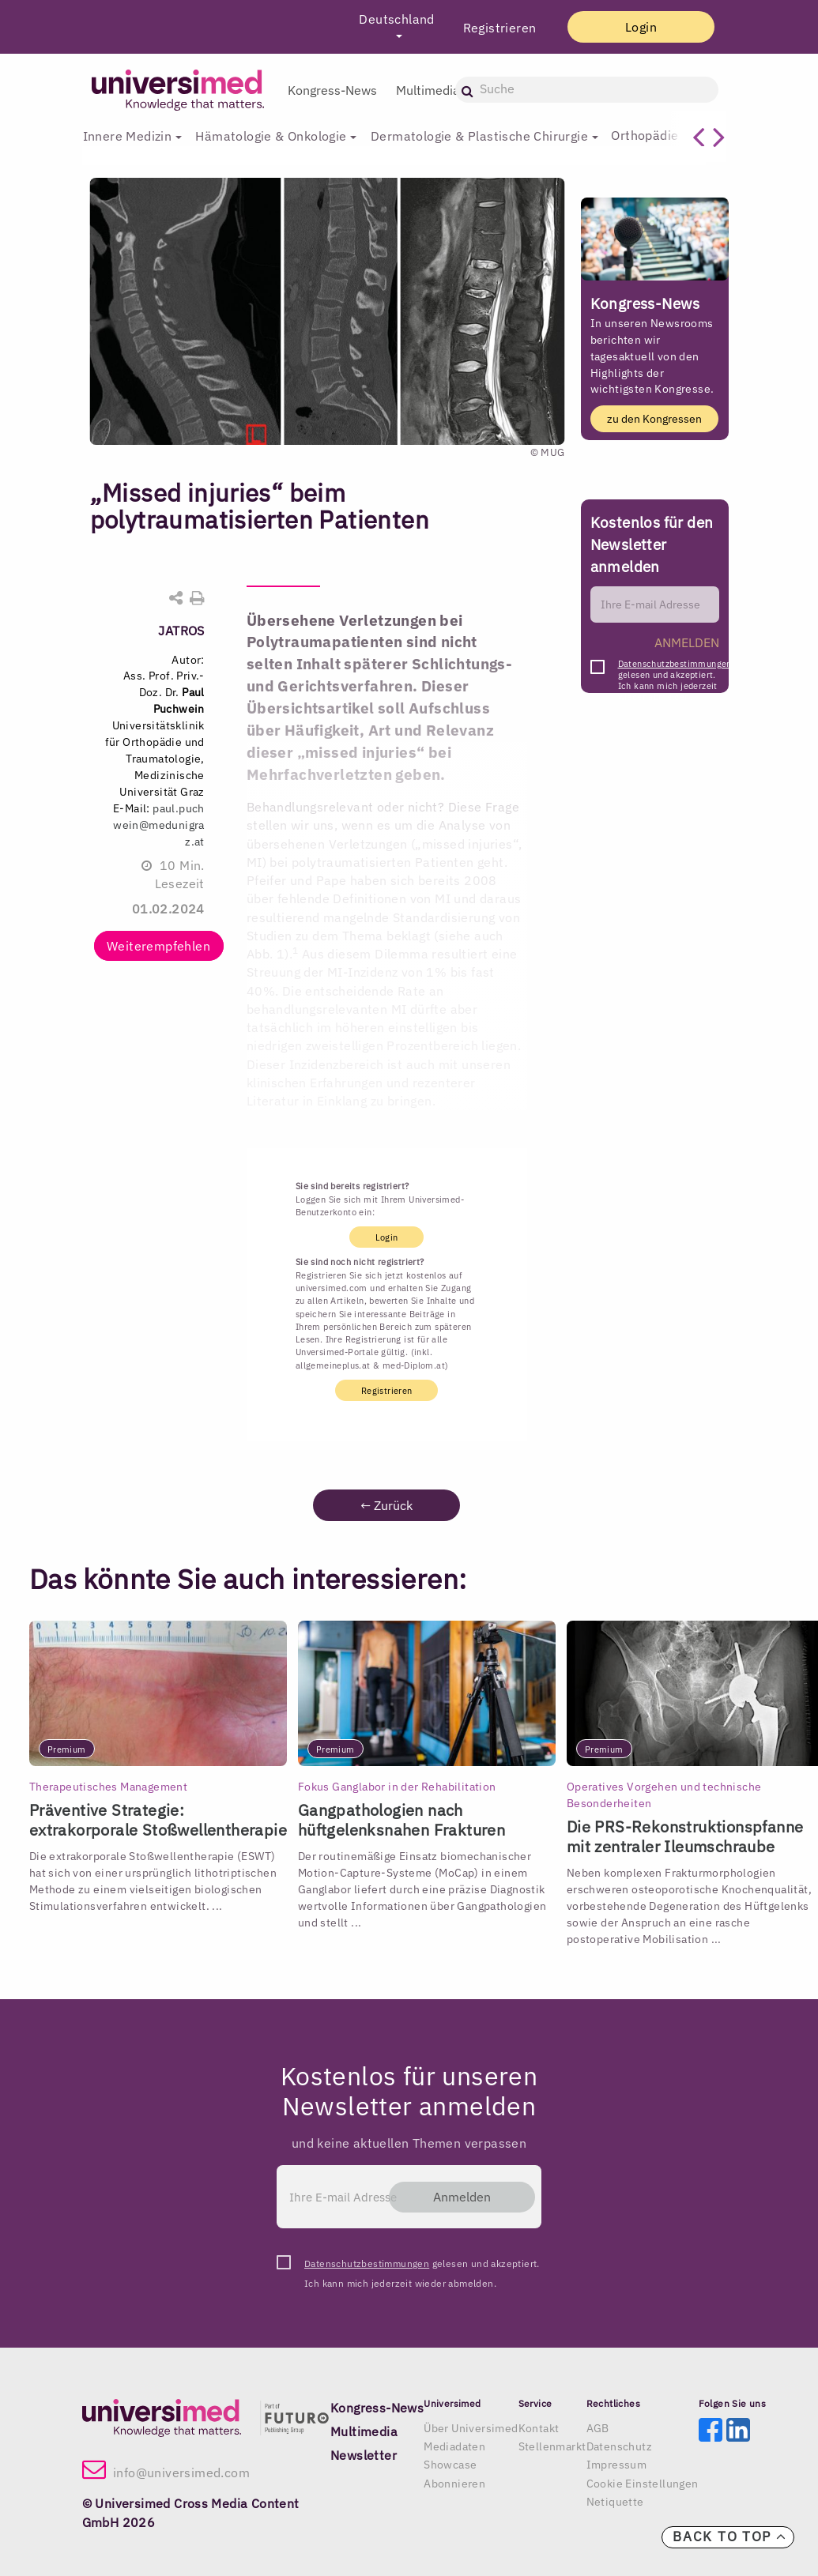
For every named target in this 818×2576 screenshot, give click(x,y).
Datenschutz (619, 2446)
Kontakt (539, 2428)
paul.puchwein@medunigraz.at (159, 825)
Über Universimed (471, 2428)
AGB (597, 2428)
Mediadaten (454, 2446)
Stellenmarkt (552, 2446)
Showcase (450, 2465)
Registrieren (494, 28)
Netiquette (615, 2502)
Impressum (616, 2465)
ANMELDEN (686, 642)
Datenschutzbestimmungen (675, 663)
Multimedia (428, 90)
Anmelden (459, 2197)
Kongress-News (332, 90)
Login (638, 27)
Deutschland (391, 19)
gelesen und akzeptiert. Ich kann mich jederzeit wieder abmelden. (675, 668)
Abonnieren (454, 2483)
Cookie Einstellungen (642, 2483)
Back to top (729, 2536)
